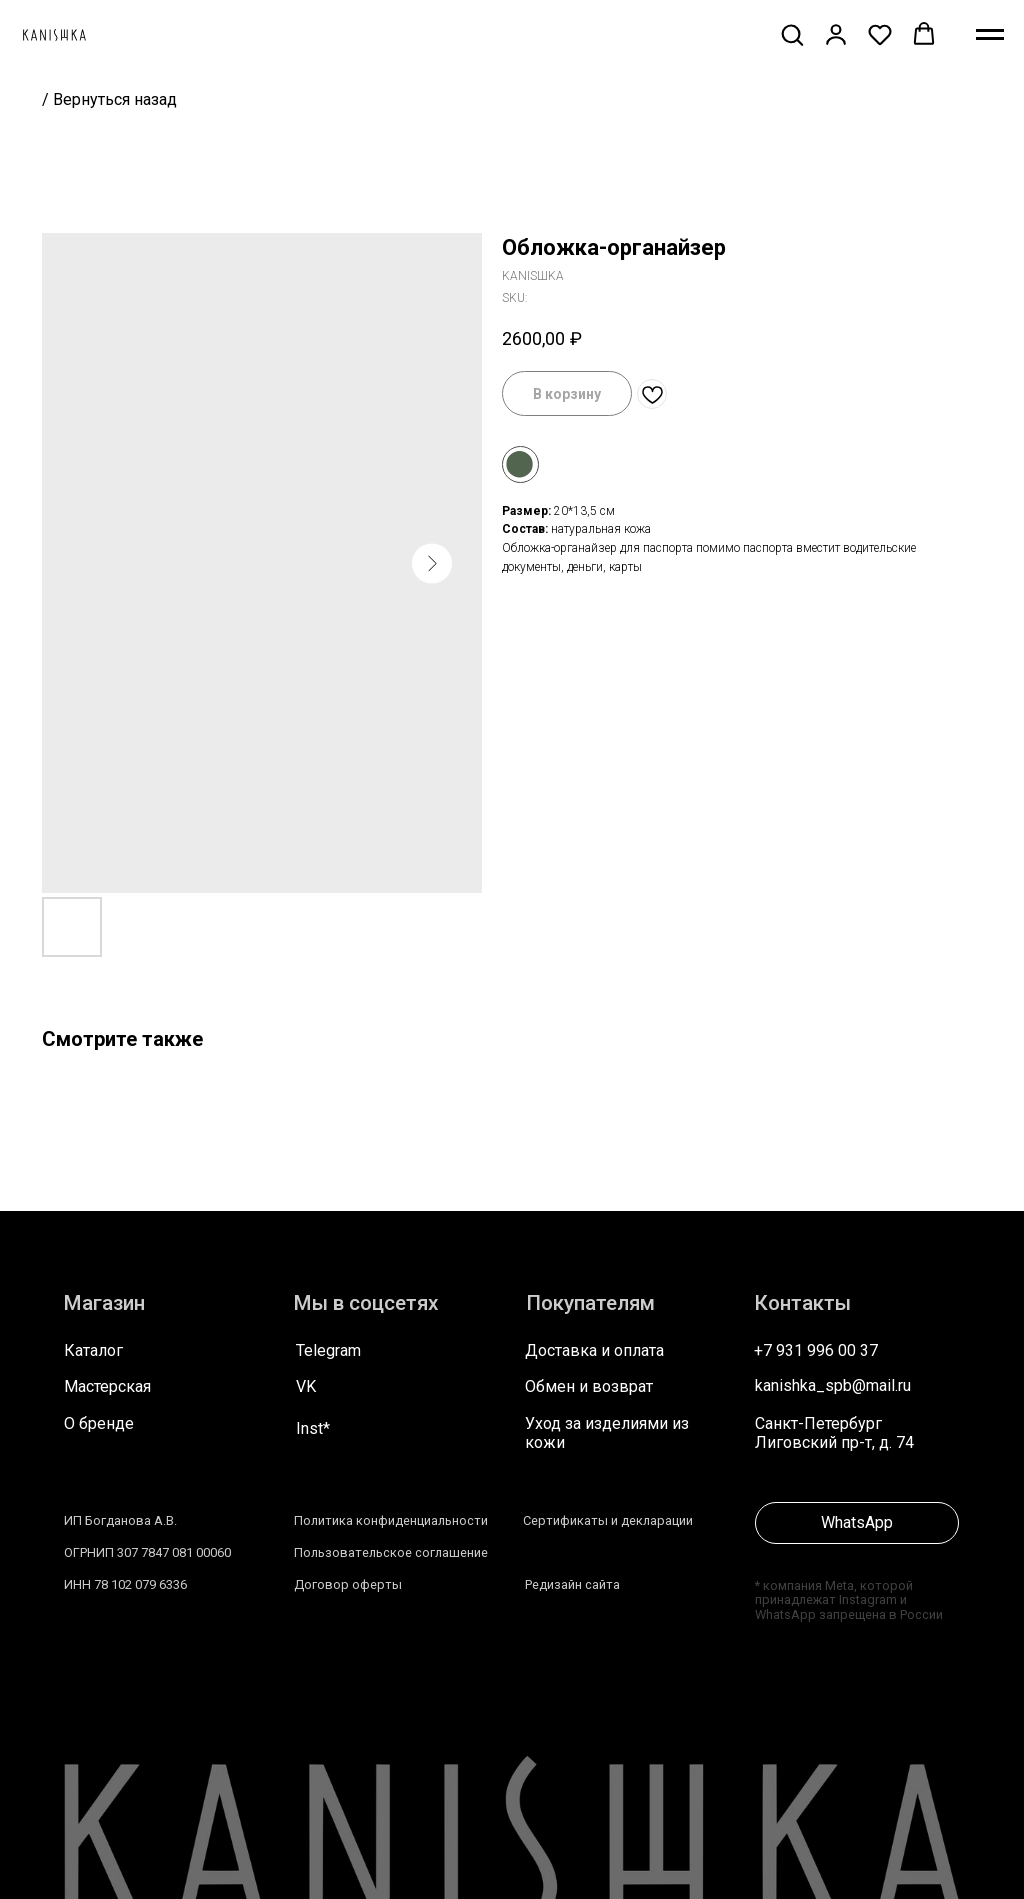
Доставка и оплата (594, 1350)
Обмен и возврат (589, 1386)
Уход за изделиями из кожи (607, 1433)
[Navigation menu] (990, 35)
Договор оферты (348, 1584)
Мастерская (107, 1386)
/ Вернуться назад (109, 99)
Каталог (93, 1350)
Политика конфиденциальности (391, 1520)
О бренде (99, 1423)
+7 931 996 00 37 (816, 1350)
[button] (792, 34)
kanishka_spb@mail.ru (833, 1385)
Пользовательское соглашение (391, 1552)
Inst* (313, 1428)
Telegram (328, 1350)
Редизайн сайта (572, 1584)
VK (306, 1386)
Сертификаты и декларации (608, 1520)
